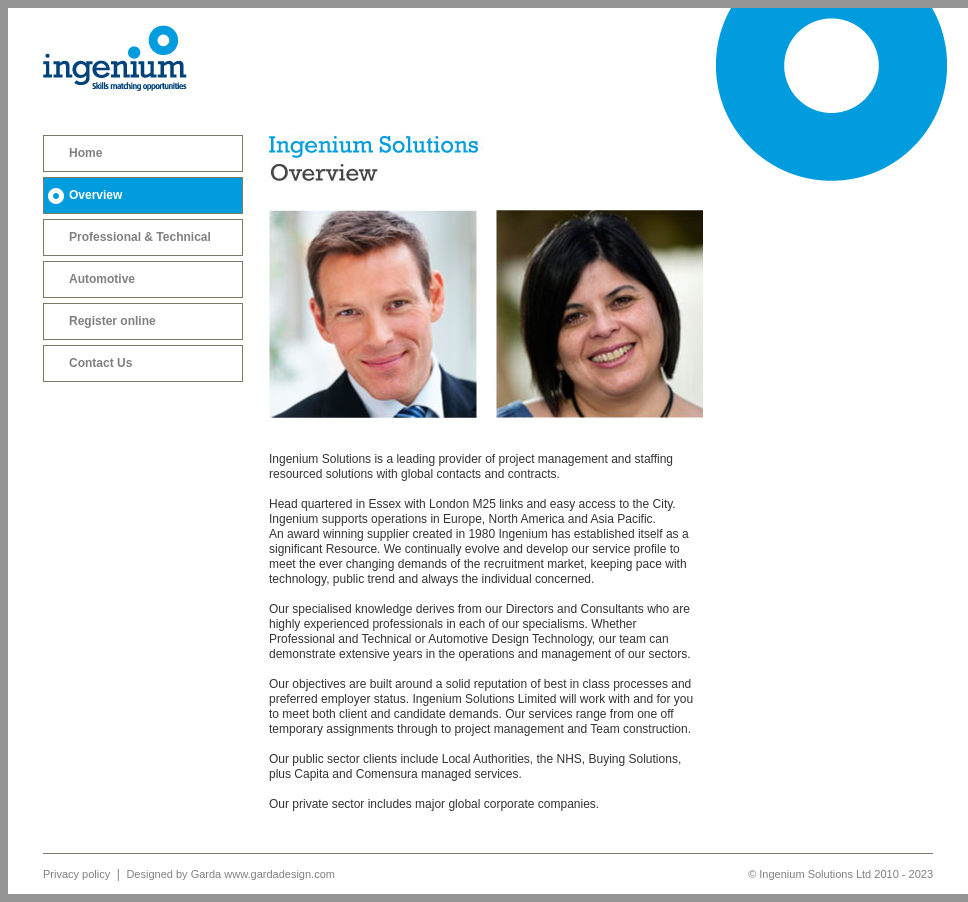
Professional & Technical (140, 237)
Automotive (102, 279)
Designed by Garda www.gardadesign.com (230, 874)
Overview (95, 195)
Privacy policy (78, 874)
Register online (112, 321)
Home (85, 153)
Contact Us (100, 363)
